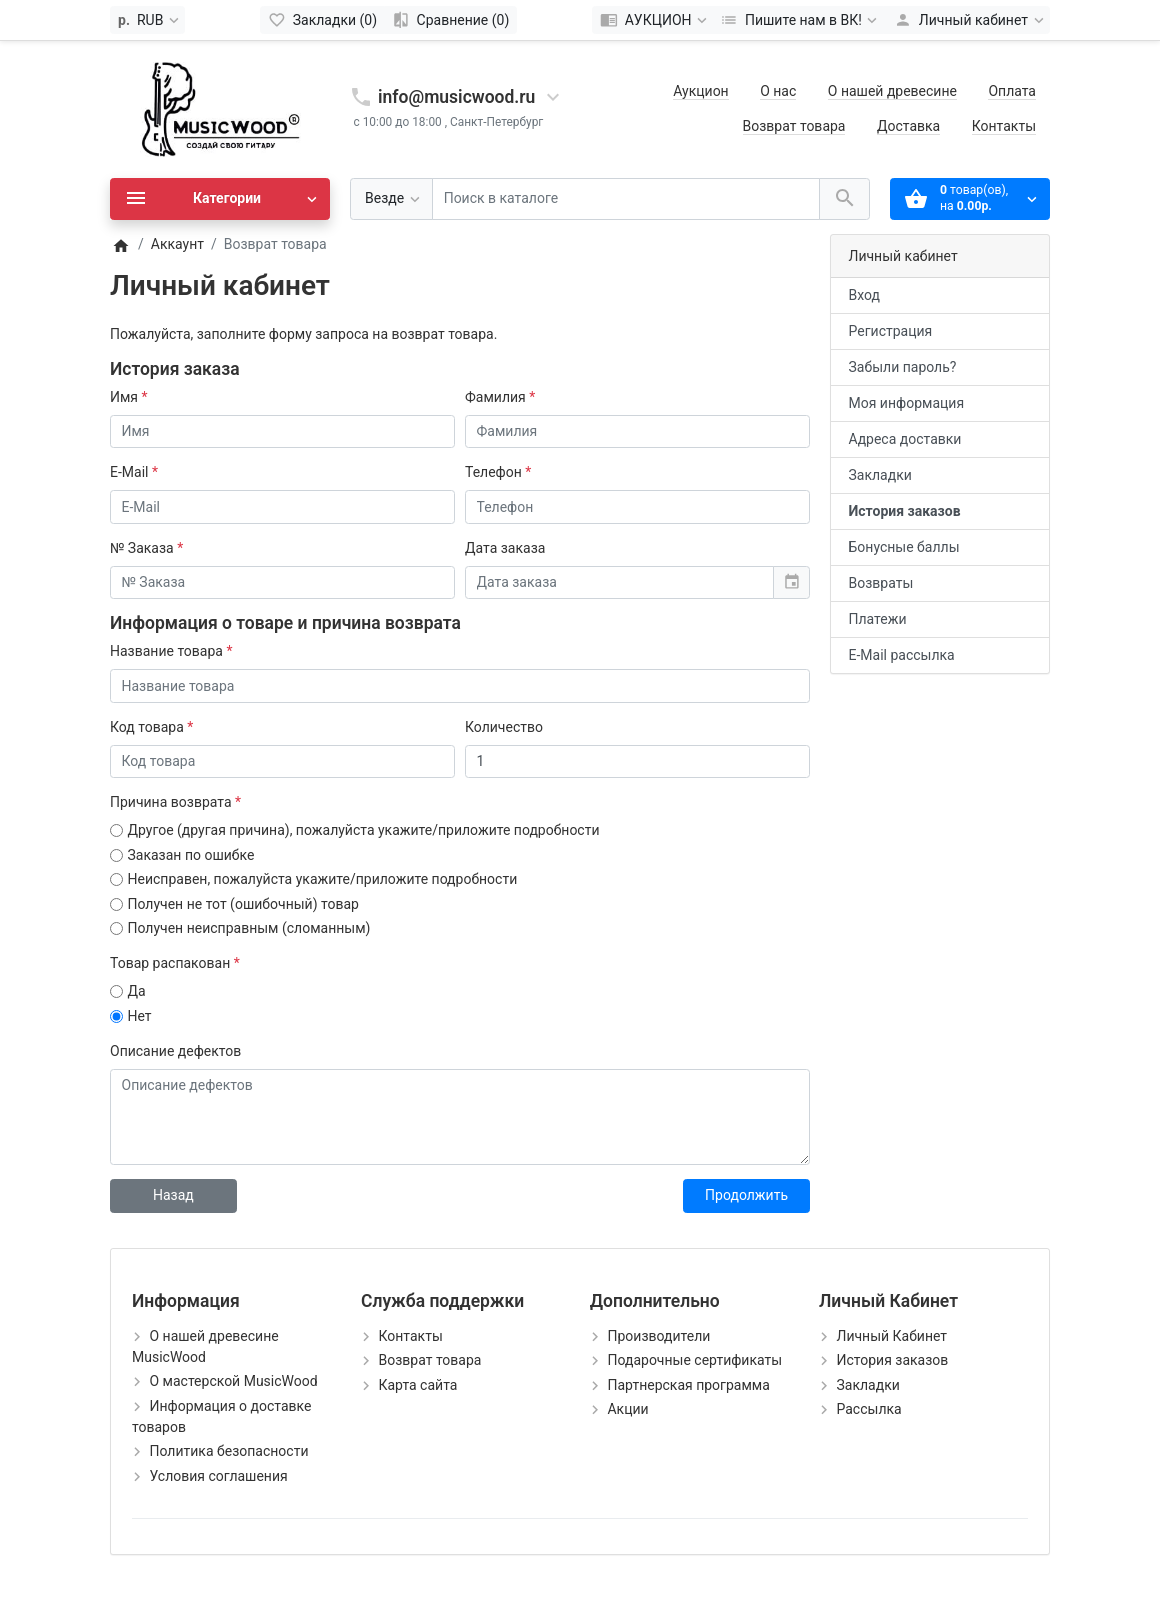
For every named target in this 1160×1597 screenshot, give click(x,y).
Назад (173, 1195)
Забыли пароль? (903, 367)
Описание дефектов (175, 1051)
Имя (124, 397)
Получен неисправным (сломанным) (249, 928)
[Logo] (220, 108)
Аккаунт (177, 244)
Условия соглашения (218, 1476)
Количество (504, 727)
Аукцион (700, 91)
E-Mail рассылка (902, 655)
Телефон (493, 472)
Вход (864, 295)
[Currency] (147, 20)
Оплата (1012, 91)
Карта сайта (417, 1385)
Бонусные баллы (904, 547)
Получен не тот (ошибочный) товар (243, 904)
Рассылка (868, 1409)
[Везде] (391, 199)
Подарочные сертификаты (694, 1360)
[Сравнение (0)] (450, 20)
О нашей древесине (892, 91)
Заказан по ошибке (191, 855)
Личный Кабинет (891, 1336)
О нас (778, 91)
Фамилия (495, 397)
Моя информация (907, 403)
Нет (140, 1016)
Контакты (1004, 126)
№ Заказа (142, 548)
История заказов (892, 1360)
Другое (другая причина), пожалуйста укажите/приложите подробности (364, 830)
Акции (627, 1409)
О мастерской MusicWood (233, 1381)
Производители (658, 1336)
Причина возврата (171, 802)
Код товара (147, 727)
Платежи (878, 619)
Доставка (908, 126)
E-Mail (129, 472)
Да (137, 991)
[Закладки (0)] (322, 20)
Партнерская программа (688, 1385)
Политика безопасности (228, 1451)
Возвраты (881, 583)
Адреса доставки (905, 439)
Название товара (166, 651)
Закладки (880, 475)
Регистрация (891, 331)
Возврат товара (794, 126)
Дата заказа (505, 548)
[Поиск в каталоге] (626, 199)
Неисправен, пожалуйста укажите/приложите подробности (323, 879)
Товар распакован (170, 963)
